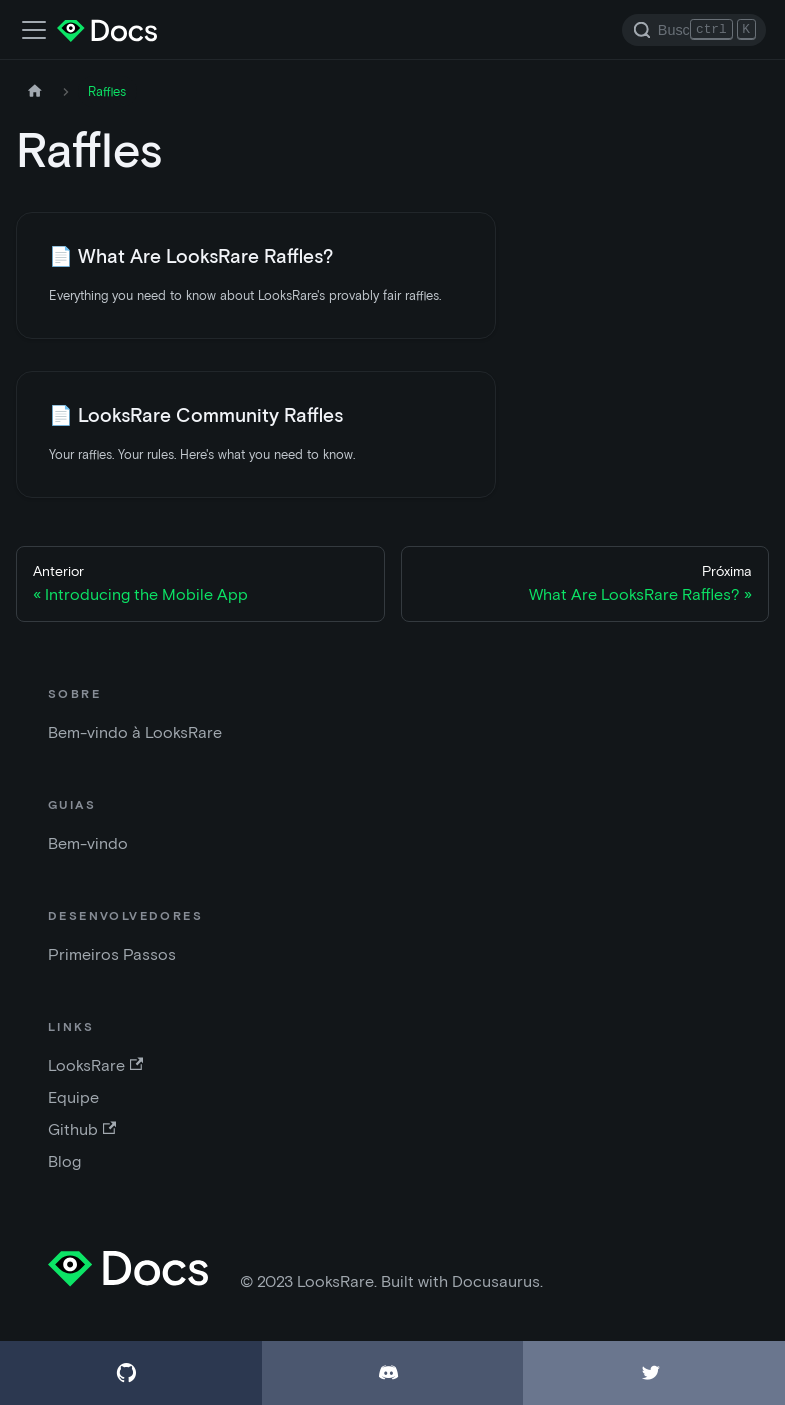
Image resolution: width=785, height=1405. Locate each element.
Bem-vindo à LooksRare (135, 732)
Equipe (73, 1097)
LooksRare (95, 1065)
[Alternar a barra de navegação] (34, 30)
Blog (64, 1161)
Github (82, 1129)
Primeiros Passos (112, 954)
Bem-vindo (88, 843)
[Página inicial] (35, 91)
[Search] (694, 30)
